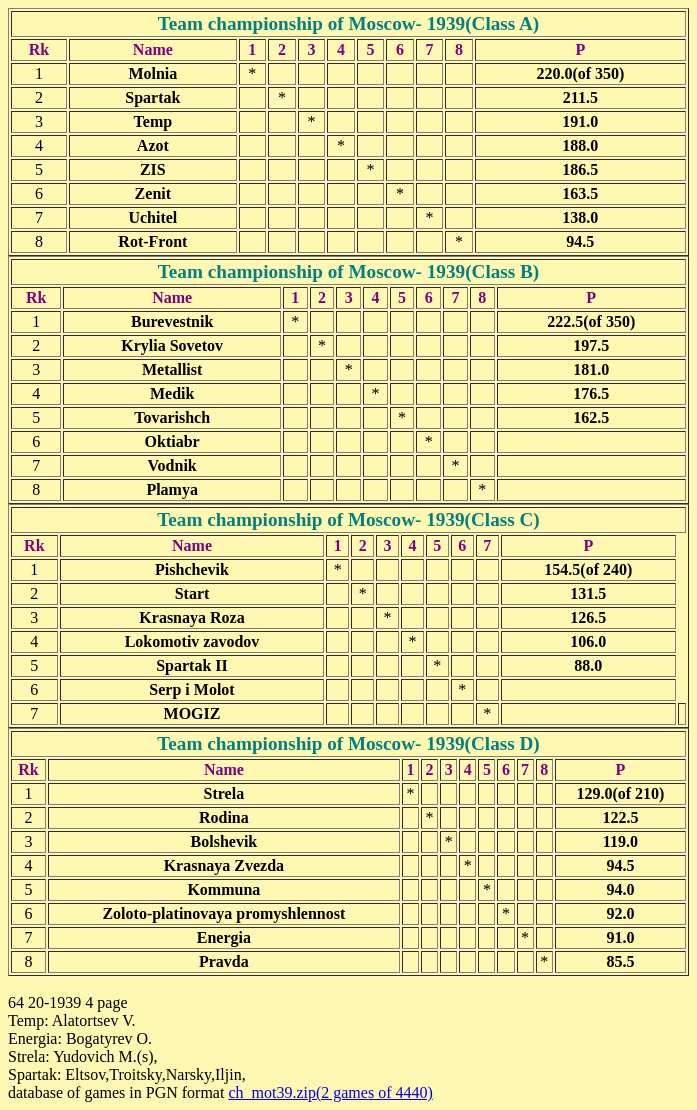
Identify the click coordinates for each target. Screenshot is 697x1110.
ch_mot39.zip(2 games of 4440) (330, 1092)
